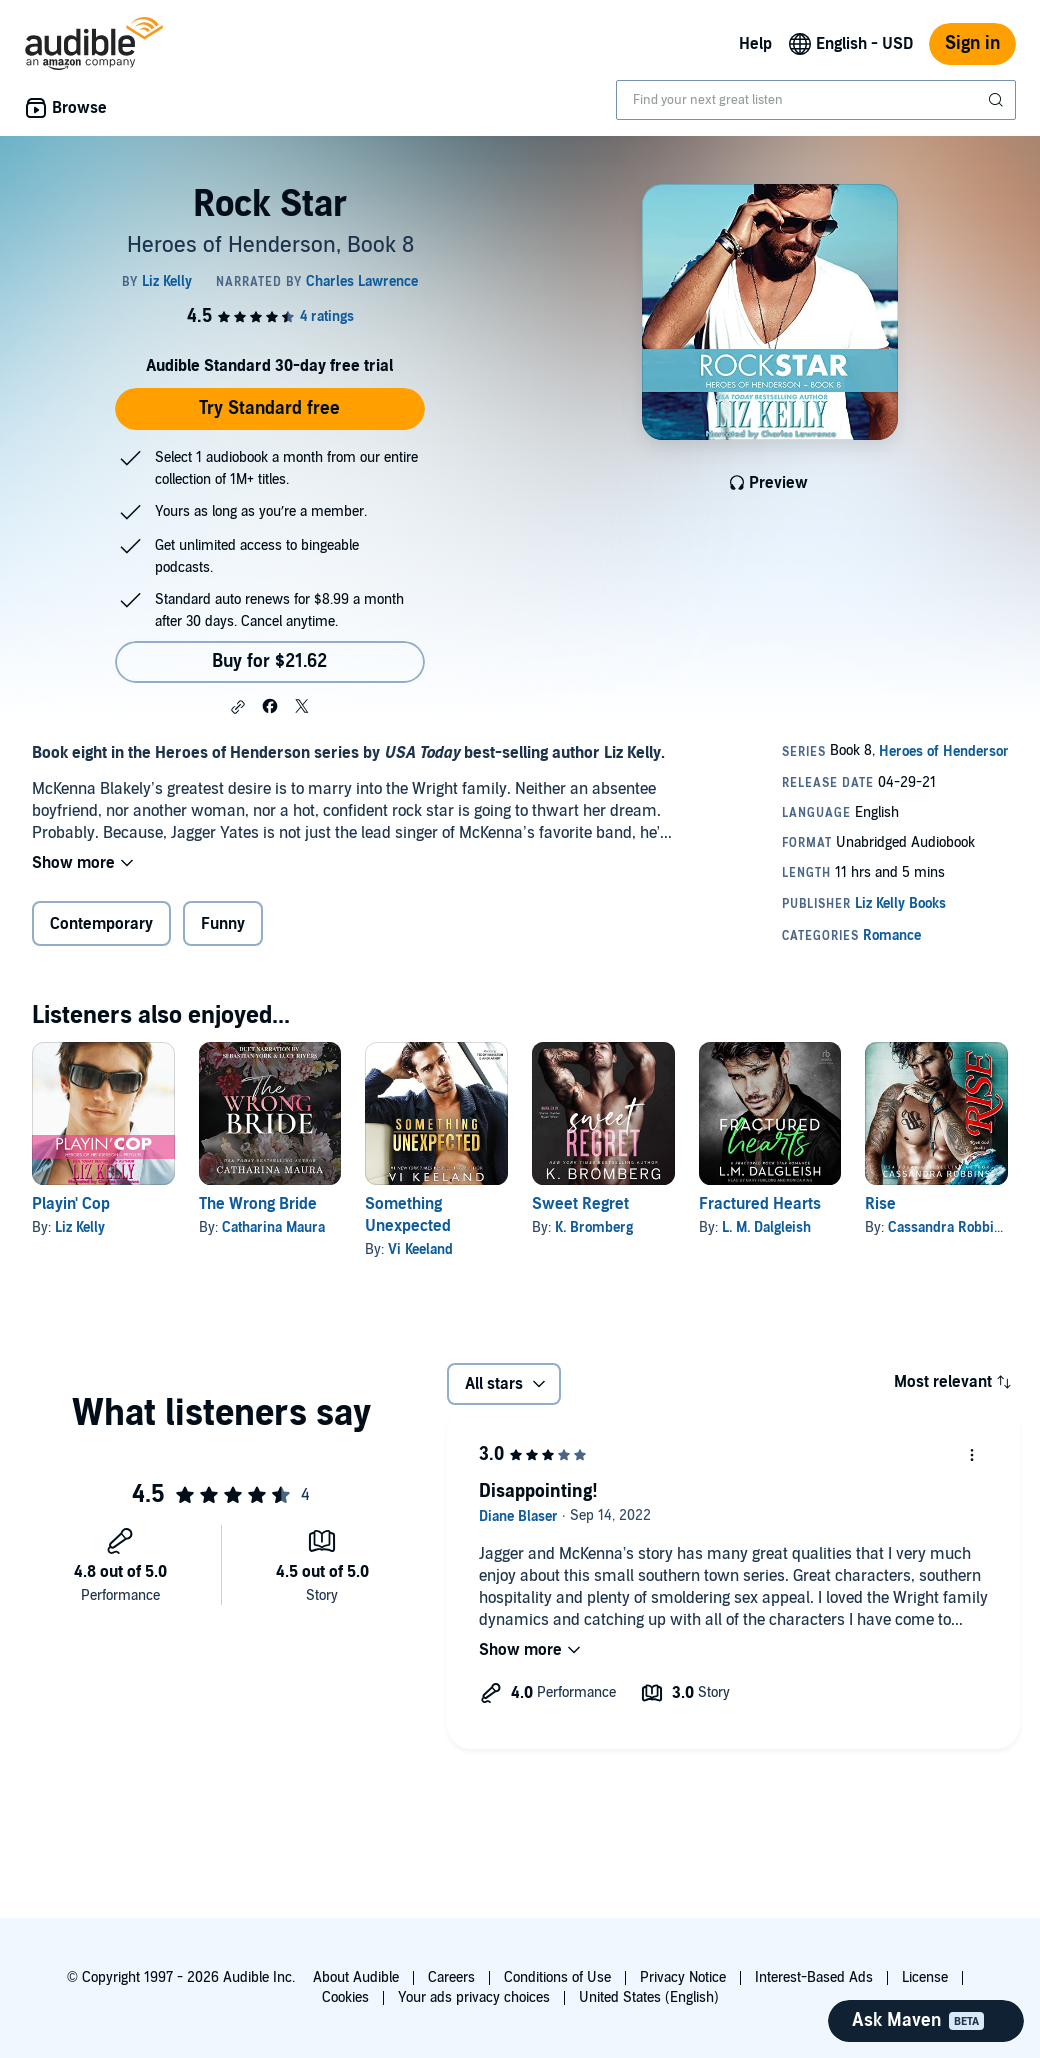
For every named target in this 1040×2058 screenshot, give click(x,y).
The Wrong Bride (258, 1204)
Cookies (345, 1997)
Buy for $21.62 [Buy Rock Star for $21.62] (269, 661)
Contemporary (101, 924)
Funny (223, 924)
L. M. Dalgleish (766, 1227)
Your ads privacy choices (474, 1997)
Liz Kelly (80, 1227)
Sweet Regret (580, 1204)
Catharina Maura (273, 1227)
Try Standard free (269, 408)
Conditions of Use (557, 1977)
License (925, 1977)
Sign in (972, 43)
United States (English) (649, 1997)
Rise (880, 1204)
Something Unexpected (408, 1215)
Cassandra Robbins (948, 1227)
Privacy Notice (683, 1977)
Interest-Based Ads (814, 1977)
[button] (238, 707)
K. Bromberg (594, 1227)
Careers (451, 1977)
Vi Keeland (420, 1249)
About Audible (356, 1977)
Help (755, 44)
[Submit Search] (998, 100)
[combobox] (816, 100)
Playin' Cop (71, 1204)
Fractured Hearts (760, 1204)
